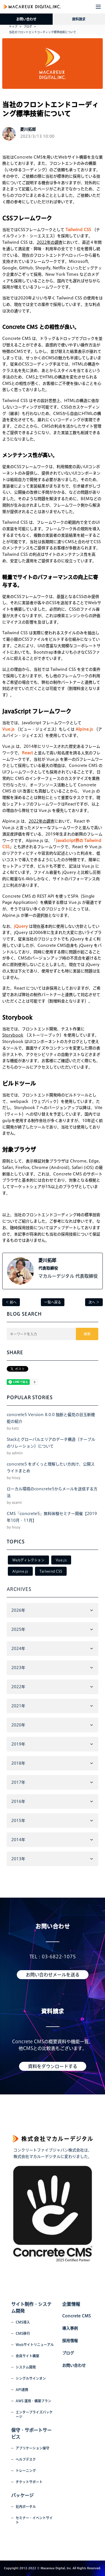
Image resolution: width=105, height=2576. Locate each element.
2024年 (18, 1649)
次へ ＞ (93, 1302)
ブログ (28, 26)
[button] (98, 6)
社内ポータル (26, 2506)
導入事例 (70, 2328)
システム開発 (26, 2367)
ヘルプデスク (26, 2459)
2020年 (18, 1725)
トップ (13, 26)
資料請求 (78, 19)
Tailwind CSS (50, 1571)
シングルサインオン (31, 2378)
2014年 (18, 1840)
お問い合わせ (26, 19)
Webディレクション (28, 1560)
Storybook (12, 1035)
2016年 (18, 1801)
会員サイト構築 (27, 2356)
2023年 (18, 1668)
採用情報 (70, 2341)
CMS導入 (23, 2322)
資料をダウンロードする (52, 2066)
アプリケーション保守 (32, 2448)
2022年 (18, 1687)
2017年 (18, 1782)
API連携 (22, 2389)
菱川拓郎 (47, 1260)
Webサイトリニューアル (35, 2344)
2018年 (18, 1763)
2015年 (18, 1821)
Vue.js (61, 1560)
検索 (87, 1334)
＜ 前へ (11, 1302)
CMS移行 (23, 2333)
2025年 (18, 1629)
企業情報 (71, 2304)
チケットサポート (29, 2482)
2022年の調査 (49, 242)
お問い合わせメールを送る (53, 1974)
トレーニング (26, 2470)
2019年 (18, 1744)
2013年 (18, 1859)
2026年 (18, 1610)
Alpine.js (20, 1571)
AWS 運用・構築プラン (33, 2401)
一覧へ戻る (52, 1302)
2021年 (18, 1706)
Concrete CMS (76, 2316)
